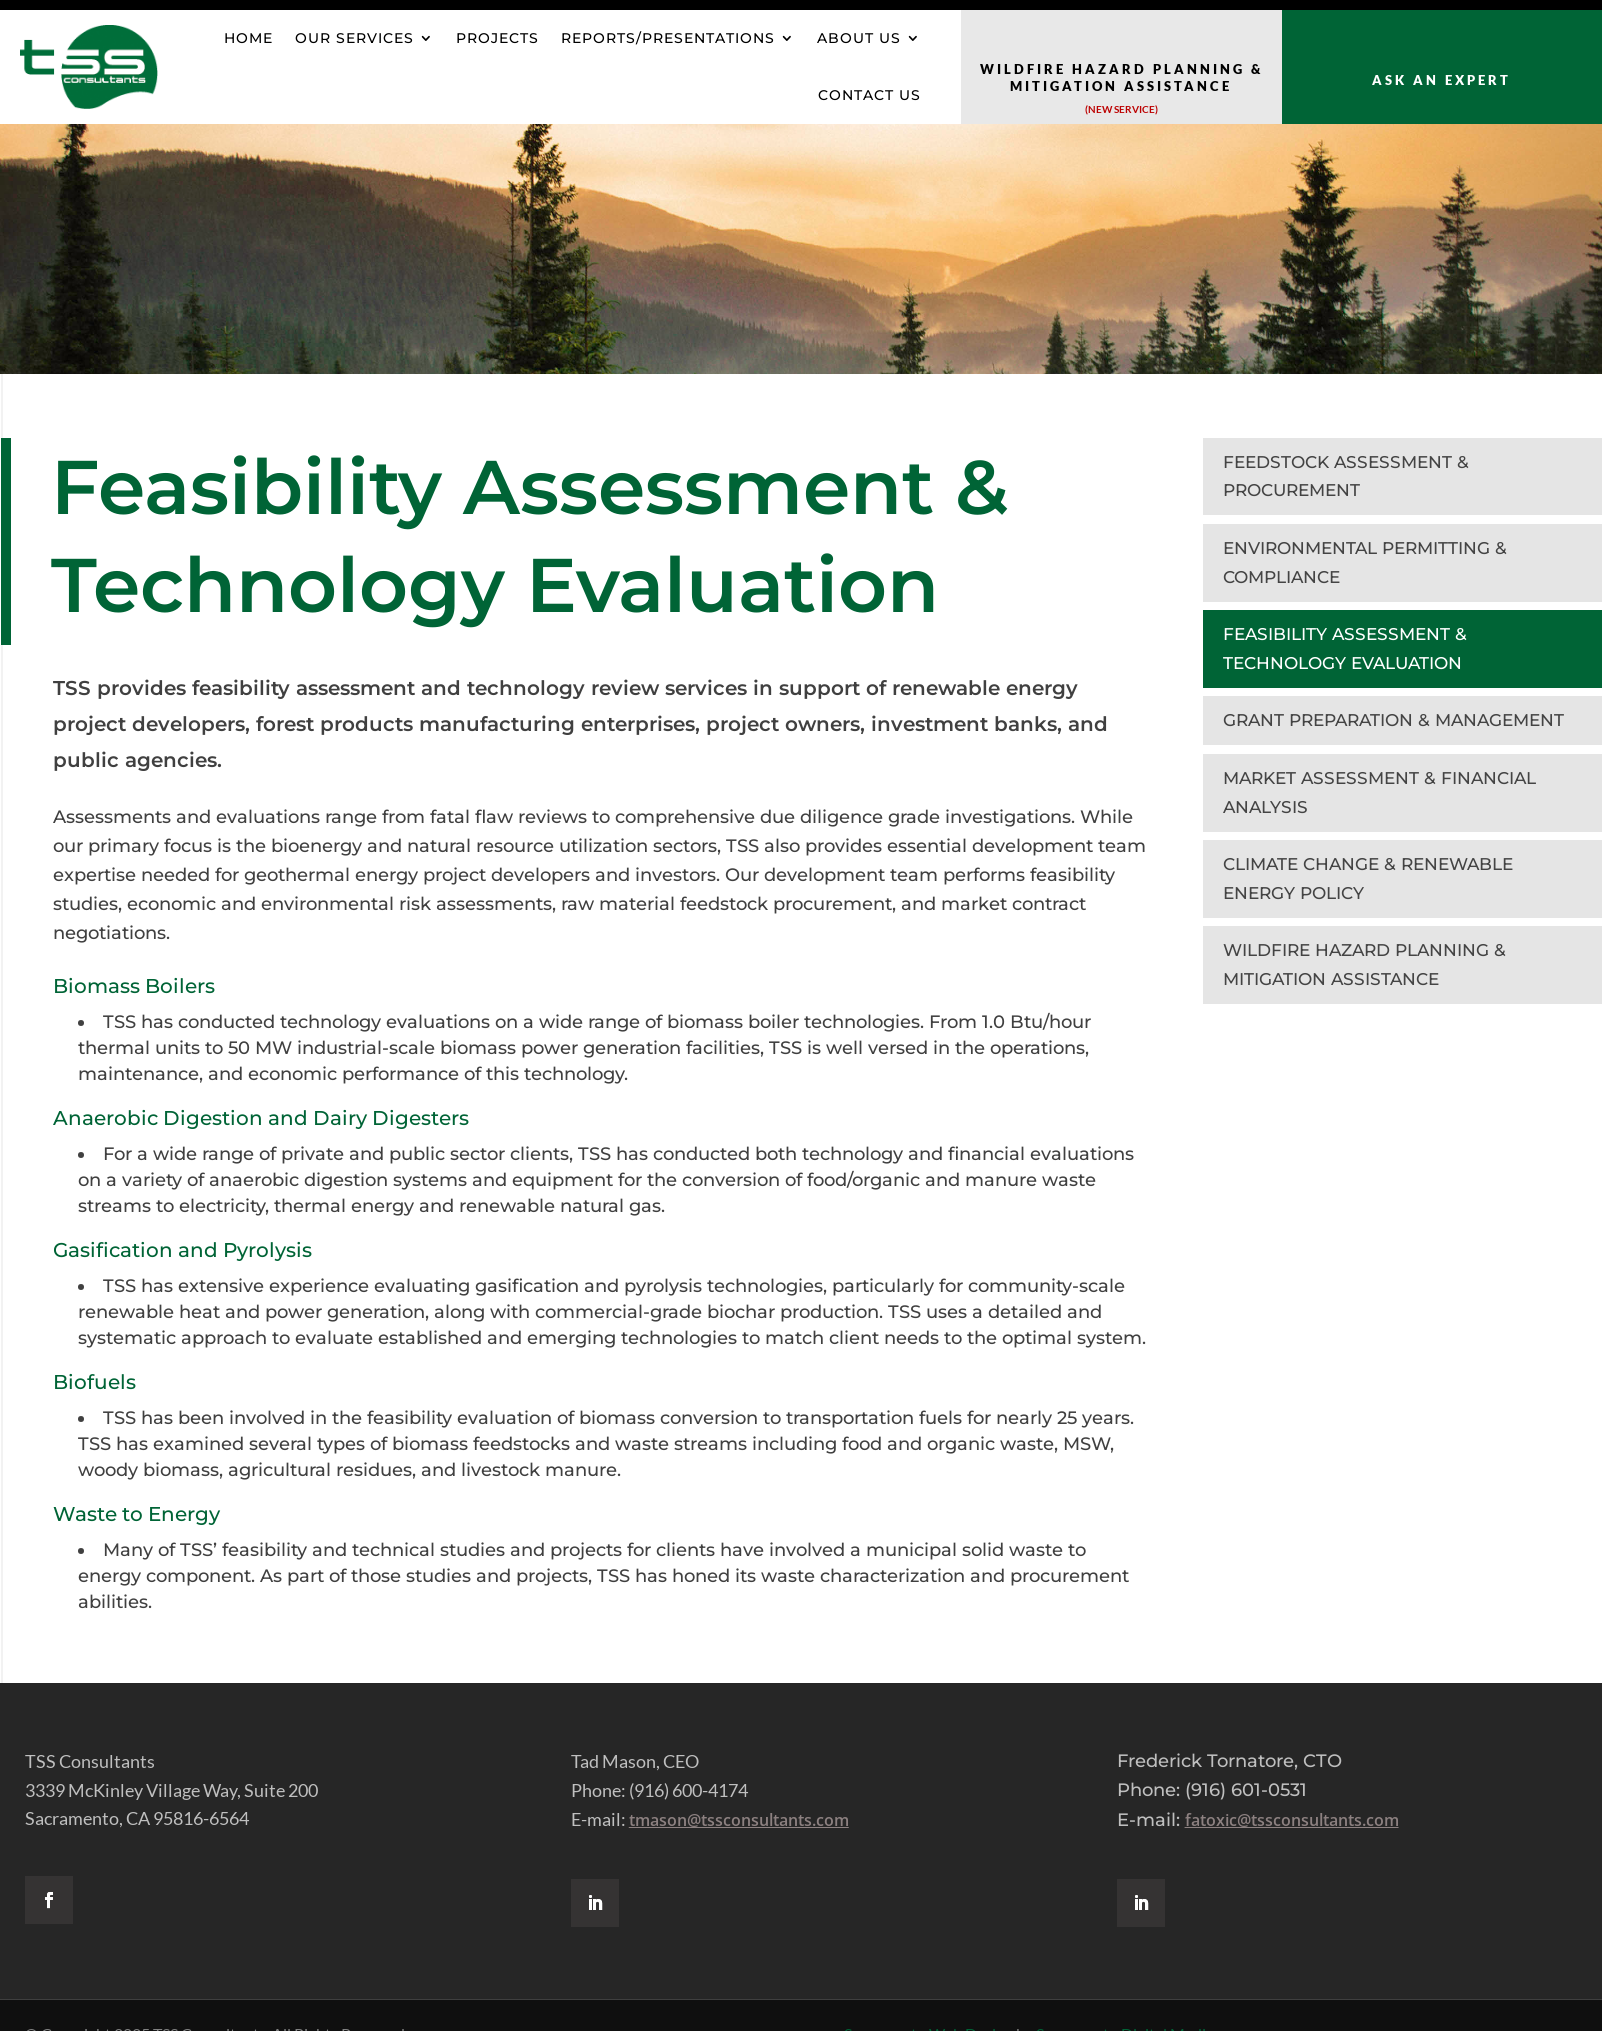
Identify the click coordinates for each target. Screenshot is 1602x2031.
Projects (497, 38)
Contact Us (869, 95)
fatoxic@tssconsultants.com (1292, 1820)
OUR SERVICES (354, 38)
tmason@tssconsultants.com (739, 1820)
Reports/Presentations (668, 38)
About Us (859, 38)
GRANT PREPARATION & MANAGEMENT (1393, 720)
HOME (248, 38)
